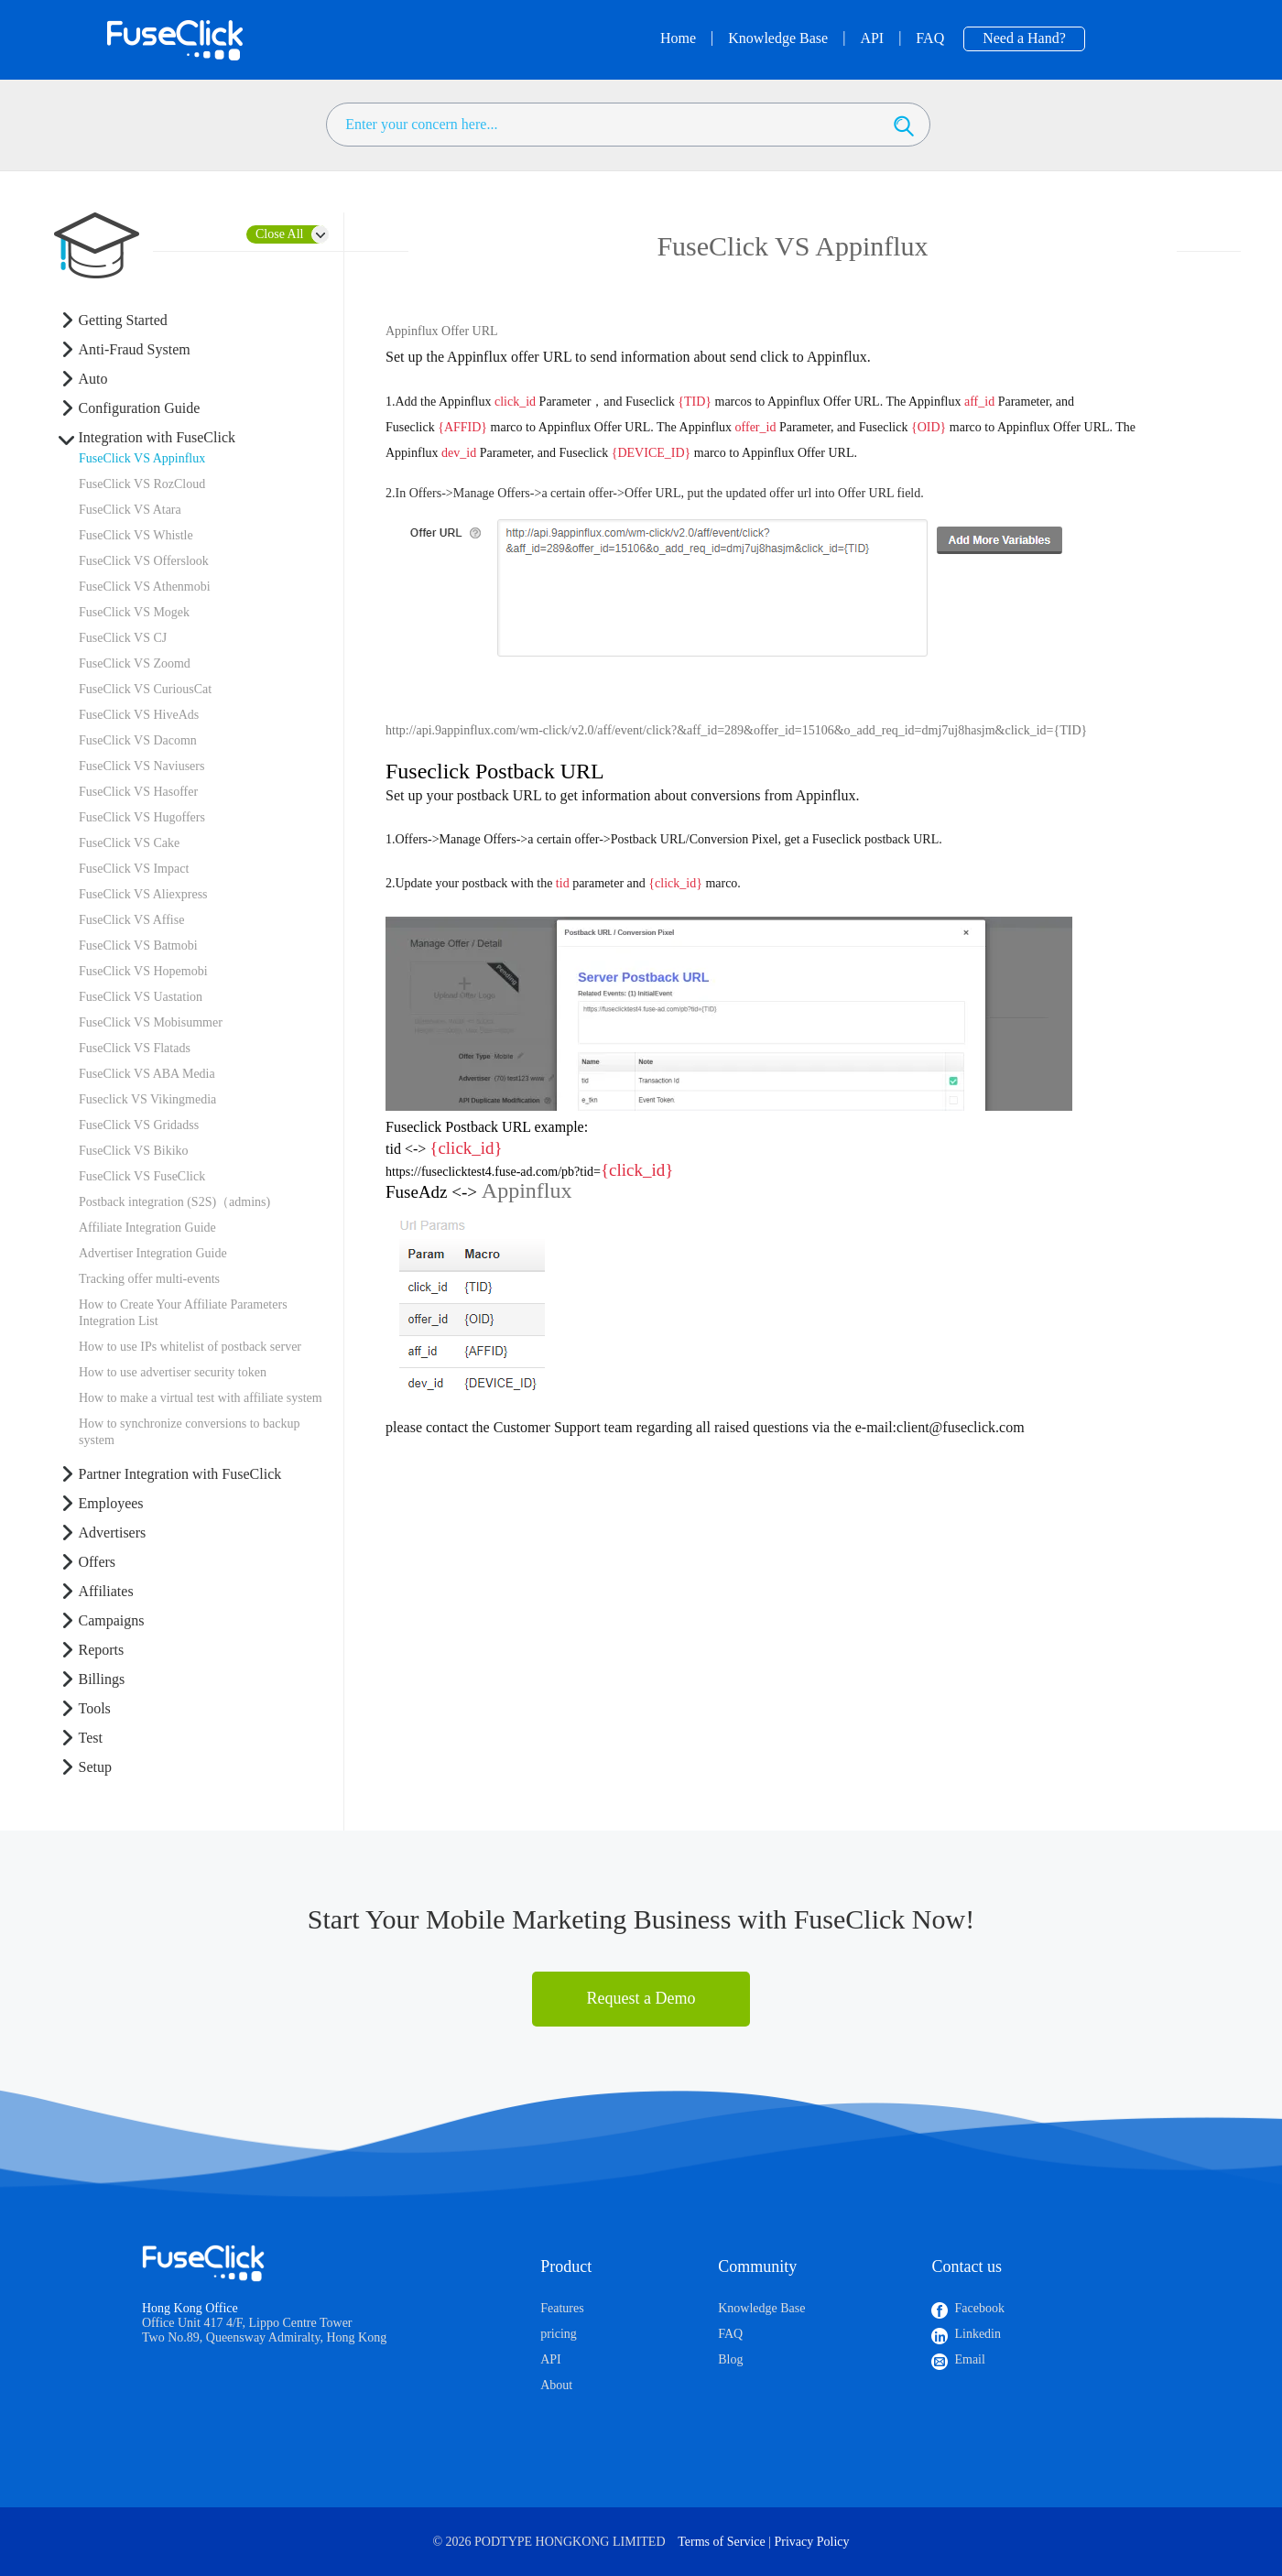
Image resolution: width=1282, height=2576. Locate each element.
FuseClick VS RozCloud (142, 484)
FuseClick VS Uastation (140, 997)
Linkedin (977, 2334)
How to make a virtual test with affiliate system (200, 1398)
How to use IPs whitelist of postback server (190, 1346)
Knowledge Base (761, 2308)
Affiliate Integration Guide (147, 1227)
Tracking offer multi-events (149, 1279)
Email (969, 2359)
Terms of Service (721, 2542)
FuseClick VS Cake (129, 843)
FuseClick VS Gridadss (139, 1125)
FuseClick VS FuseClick (142, 1176)
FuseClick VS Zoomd (134, 663)
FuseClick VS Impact (134, 868)
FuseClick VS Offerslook (144, 561)
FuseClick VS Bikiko (134, 1151)
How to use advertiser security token (172, 1372)
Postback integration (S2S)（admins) (174, 1202)
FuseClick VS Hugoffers (142, 817)
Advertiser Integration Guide (153, 1253)
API (550, 2359)
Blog (730, 2359)
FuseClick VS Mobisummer (151, 1022)
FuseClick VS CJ (123, 638)
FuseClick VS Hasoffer (138, 792)
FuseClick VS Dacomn (138, 740)
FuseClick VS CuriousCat (145, 689)
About (556, 2385)
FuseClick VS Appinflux (142, 458)
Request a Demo (641, 1998)
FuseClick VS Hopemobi (143, 971)
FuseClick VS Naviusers (141, 766)
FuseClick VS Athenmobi (145, 586)
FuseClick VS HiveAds (139, 715)
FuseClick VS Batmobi (138, 945)
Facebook (979, 2308)
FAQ (730, 2334)
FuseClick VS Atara (130, 509)
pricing (558, 2334)
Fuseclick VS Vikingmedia (147, 1099)
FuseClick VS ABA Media (147, 1074)
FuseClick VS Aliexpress (143, 894)
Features (561, 2308)
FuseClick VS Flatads (134, 1048)
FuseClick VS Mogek (134, 612)
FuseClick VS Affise (131, 920)
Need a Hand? (1024, 38)
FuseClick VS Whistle (136, 535)
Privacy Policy (812, 2542)
